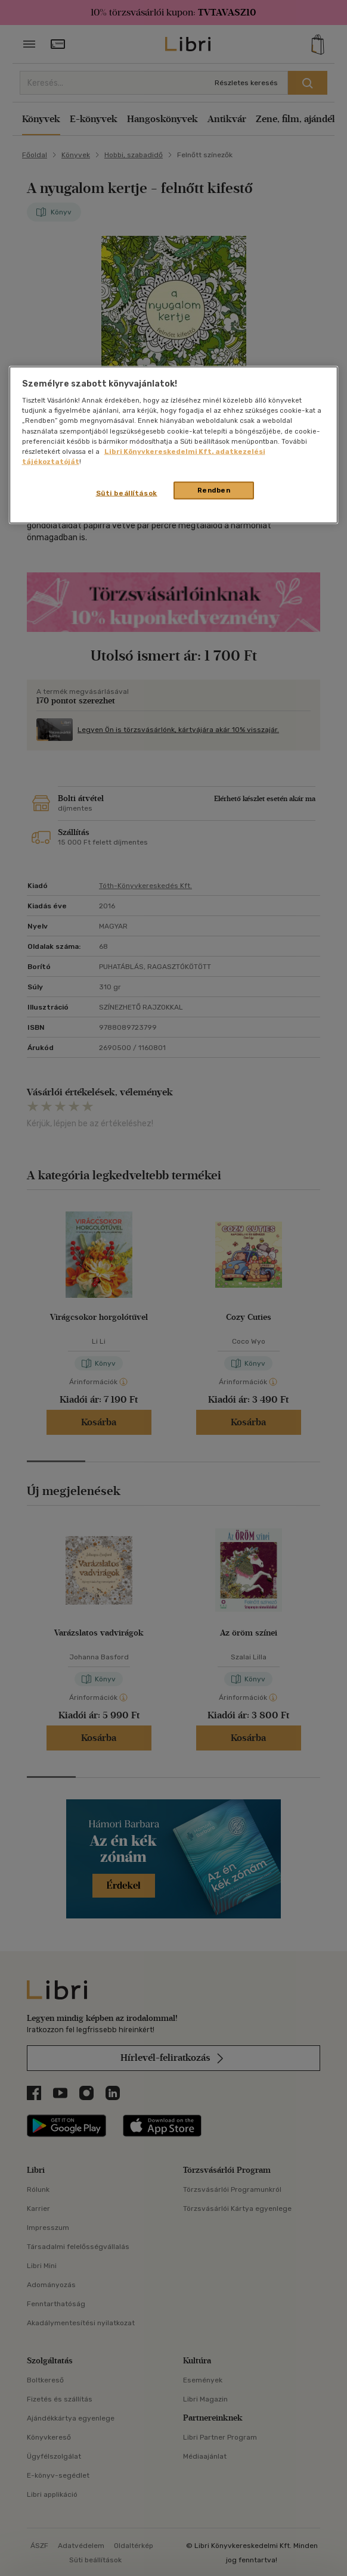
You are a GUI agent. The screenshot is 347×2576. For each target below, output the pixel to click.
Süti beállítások (126, 492)
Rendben (214, 489)
